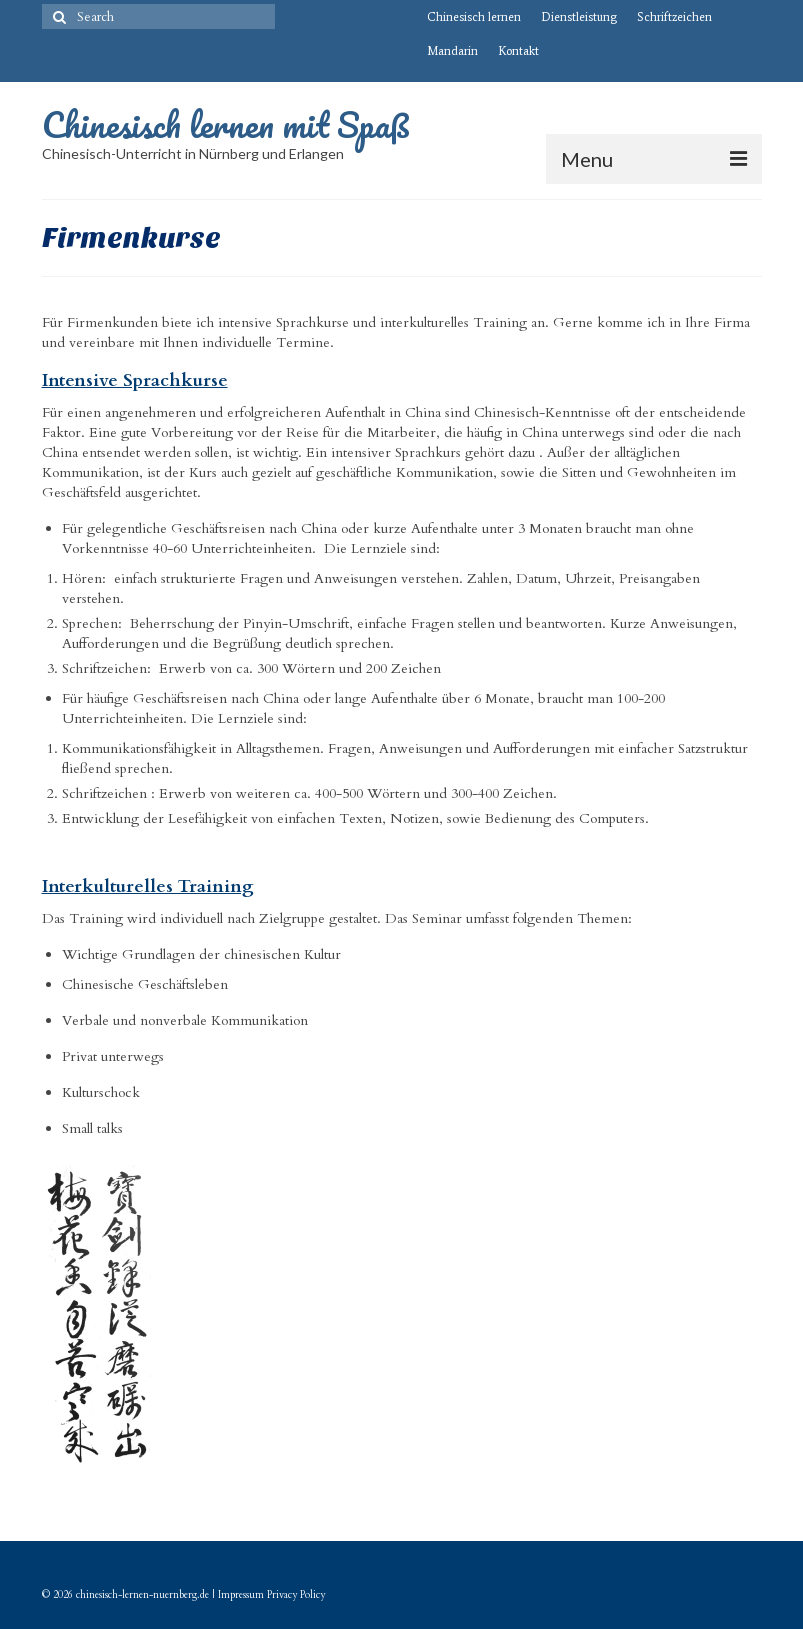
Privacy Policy (296, 1595)
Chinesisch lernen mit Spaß (226, 124)
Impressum (241, 1595)
